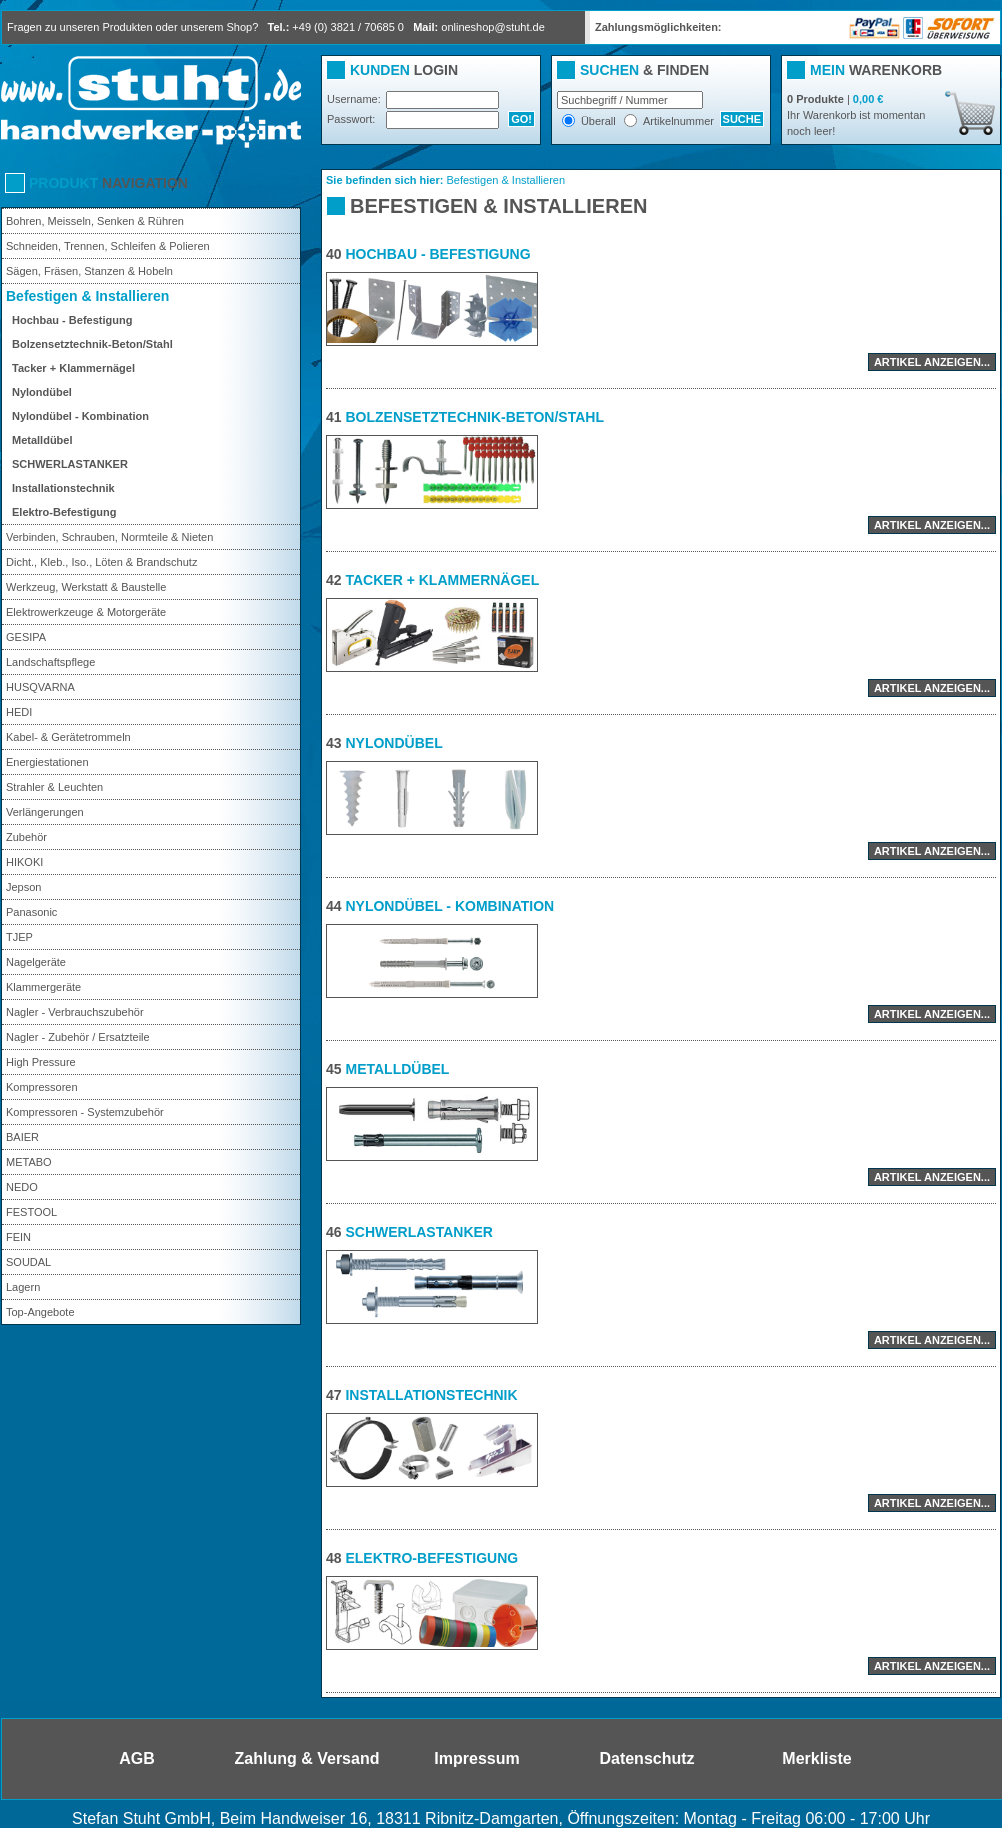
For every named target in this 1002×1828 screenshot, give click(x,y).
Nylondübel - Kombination (80, 416)
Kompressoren (42, 1087)
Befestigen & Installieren (87, 296)
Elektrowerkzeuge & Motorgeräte (86, 612)
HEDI (19, 712)
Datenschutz (646, 1758)
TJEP (19, 937)
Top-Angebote (40, 1312)
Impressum (476, 1758)
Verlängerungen (45, 812)
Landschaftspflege (50, 662)
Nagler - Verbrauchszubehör (75, 1012)
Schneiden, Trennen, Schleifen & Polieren (108, 246)
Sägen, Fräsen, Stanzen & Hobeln (89, 271)
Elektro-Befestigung (64, 512)
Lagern (23, 1287)
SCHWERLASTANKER (70, 464)
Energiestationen (47, 762)
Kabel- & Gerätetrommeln (68, 737)
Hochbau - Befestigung (72, 320)
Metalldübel (42, 440)
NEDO (22, 1187)
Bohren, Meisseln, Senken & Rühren (95, 221)
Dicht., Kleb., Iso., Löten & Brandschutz (101, 562)
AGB (137, 1758)
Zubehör (26, 837)
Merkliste (816, 1758)
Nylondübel (42, 392)
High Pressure (41, 1062)
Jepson (23, 887)
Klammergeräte (43, 987)
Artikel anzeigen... (932, 362)
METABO (29, 1162)
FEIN (18, 1237)
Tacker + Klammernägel (73, 368)
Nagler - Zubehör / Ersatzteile (78, 1037)
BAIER (22, 1137)
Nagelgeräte (36, 962)
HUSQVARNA (40, 687)
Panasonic (31, 912)
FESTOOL (31, 1212)
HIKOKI (24, 862)
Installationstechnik (63, 488)
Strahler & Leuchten (54, 787)
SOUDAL (28, 1262)
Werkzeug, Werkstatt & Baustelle (86, 587)
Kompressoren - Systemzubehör (85, 1112)
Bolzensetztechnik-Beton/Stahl (92, 344)
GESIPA (26, 637)
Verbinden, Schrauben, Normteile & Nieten (109, 537)
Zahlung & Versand (307, 1758)
